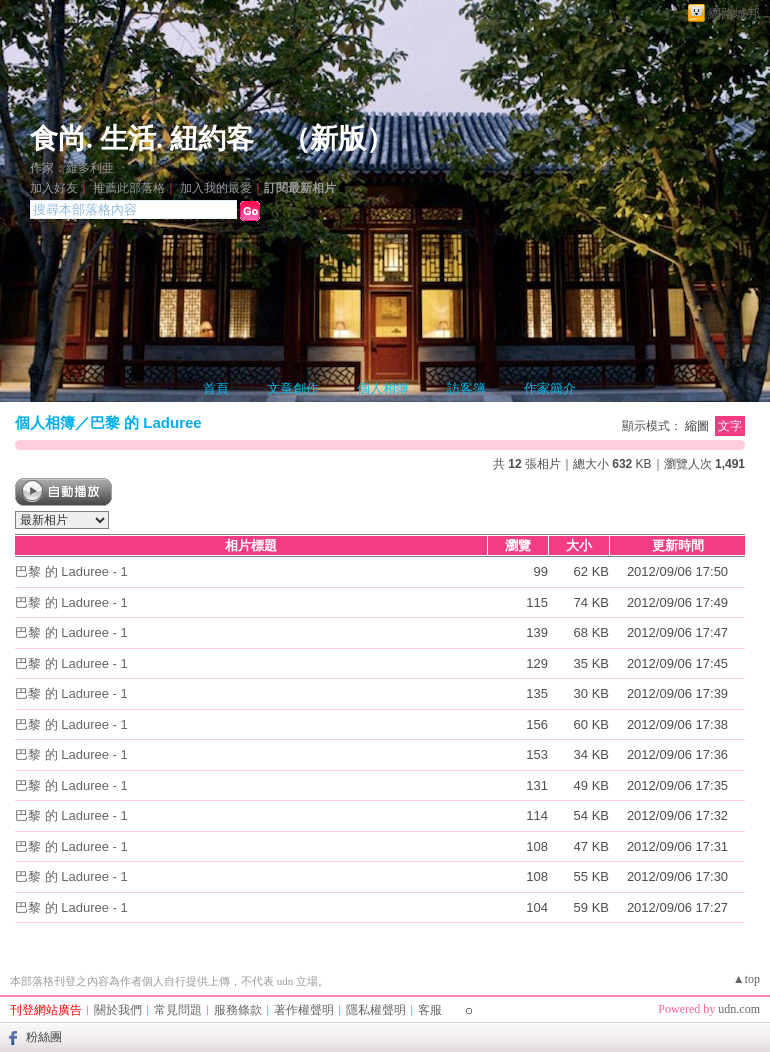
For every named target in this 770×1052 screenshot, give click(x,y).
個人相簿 (383, 388)
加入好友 (54, 188)
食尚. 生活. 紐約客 (142, 138)
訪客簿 (466, 388)
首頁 (216, 388)
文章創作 (293, 388)
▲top (746, 979)
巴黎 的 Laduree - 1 (71, 571)
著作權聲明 (304, 1010)
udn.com (739, 1009)
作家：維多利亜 (72, 168)
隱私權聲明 (376, 1010)
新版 (338, 138)
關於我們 (118, 1010)
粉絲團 (44, 1037)
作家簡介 (550, 388)
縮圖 (697, 426)
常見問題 (178, 1010)
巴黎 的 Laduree (146, 422)
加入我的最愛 (216, 188)
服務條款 (238, 1010)
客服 (430, 1010)
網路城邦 (734, 13)
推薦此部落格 (129, 188)
